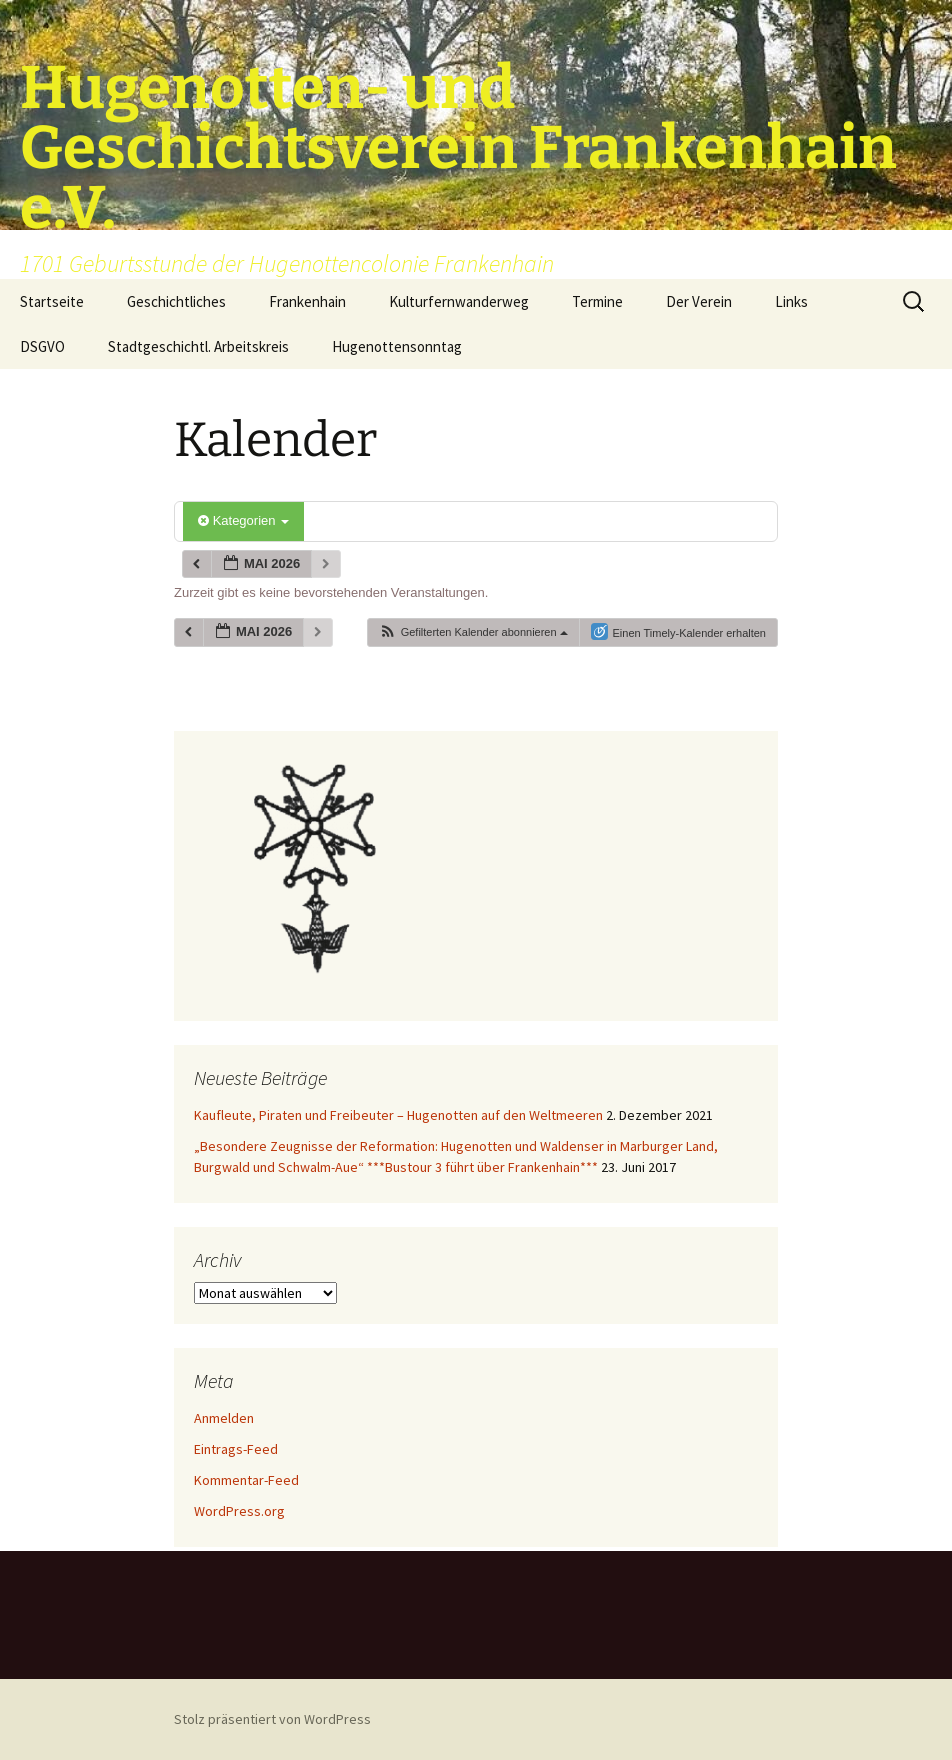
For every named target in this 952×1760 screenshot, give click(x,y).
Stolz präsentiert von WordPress (272, 1719)
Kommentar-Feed (246, 1480)
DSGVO (42, 346)
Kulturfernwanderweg (459, 301)
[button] (473, 632)
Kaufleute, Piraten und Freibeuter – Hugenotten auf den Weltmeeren (398, 1115)
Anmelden (224, 1418)
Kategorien (243, 520)
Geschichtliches (176, 301)
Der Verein (699, 301)
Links (791, 301)
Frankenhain (307, 301)
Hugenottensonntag (397, 346)
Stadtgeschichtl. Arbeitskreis (198, 346)
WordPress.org (239, 1511)
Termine (597, 301)
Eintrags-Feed (236, 1449)
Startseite (52, 301)
